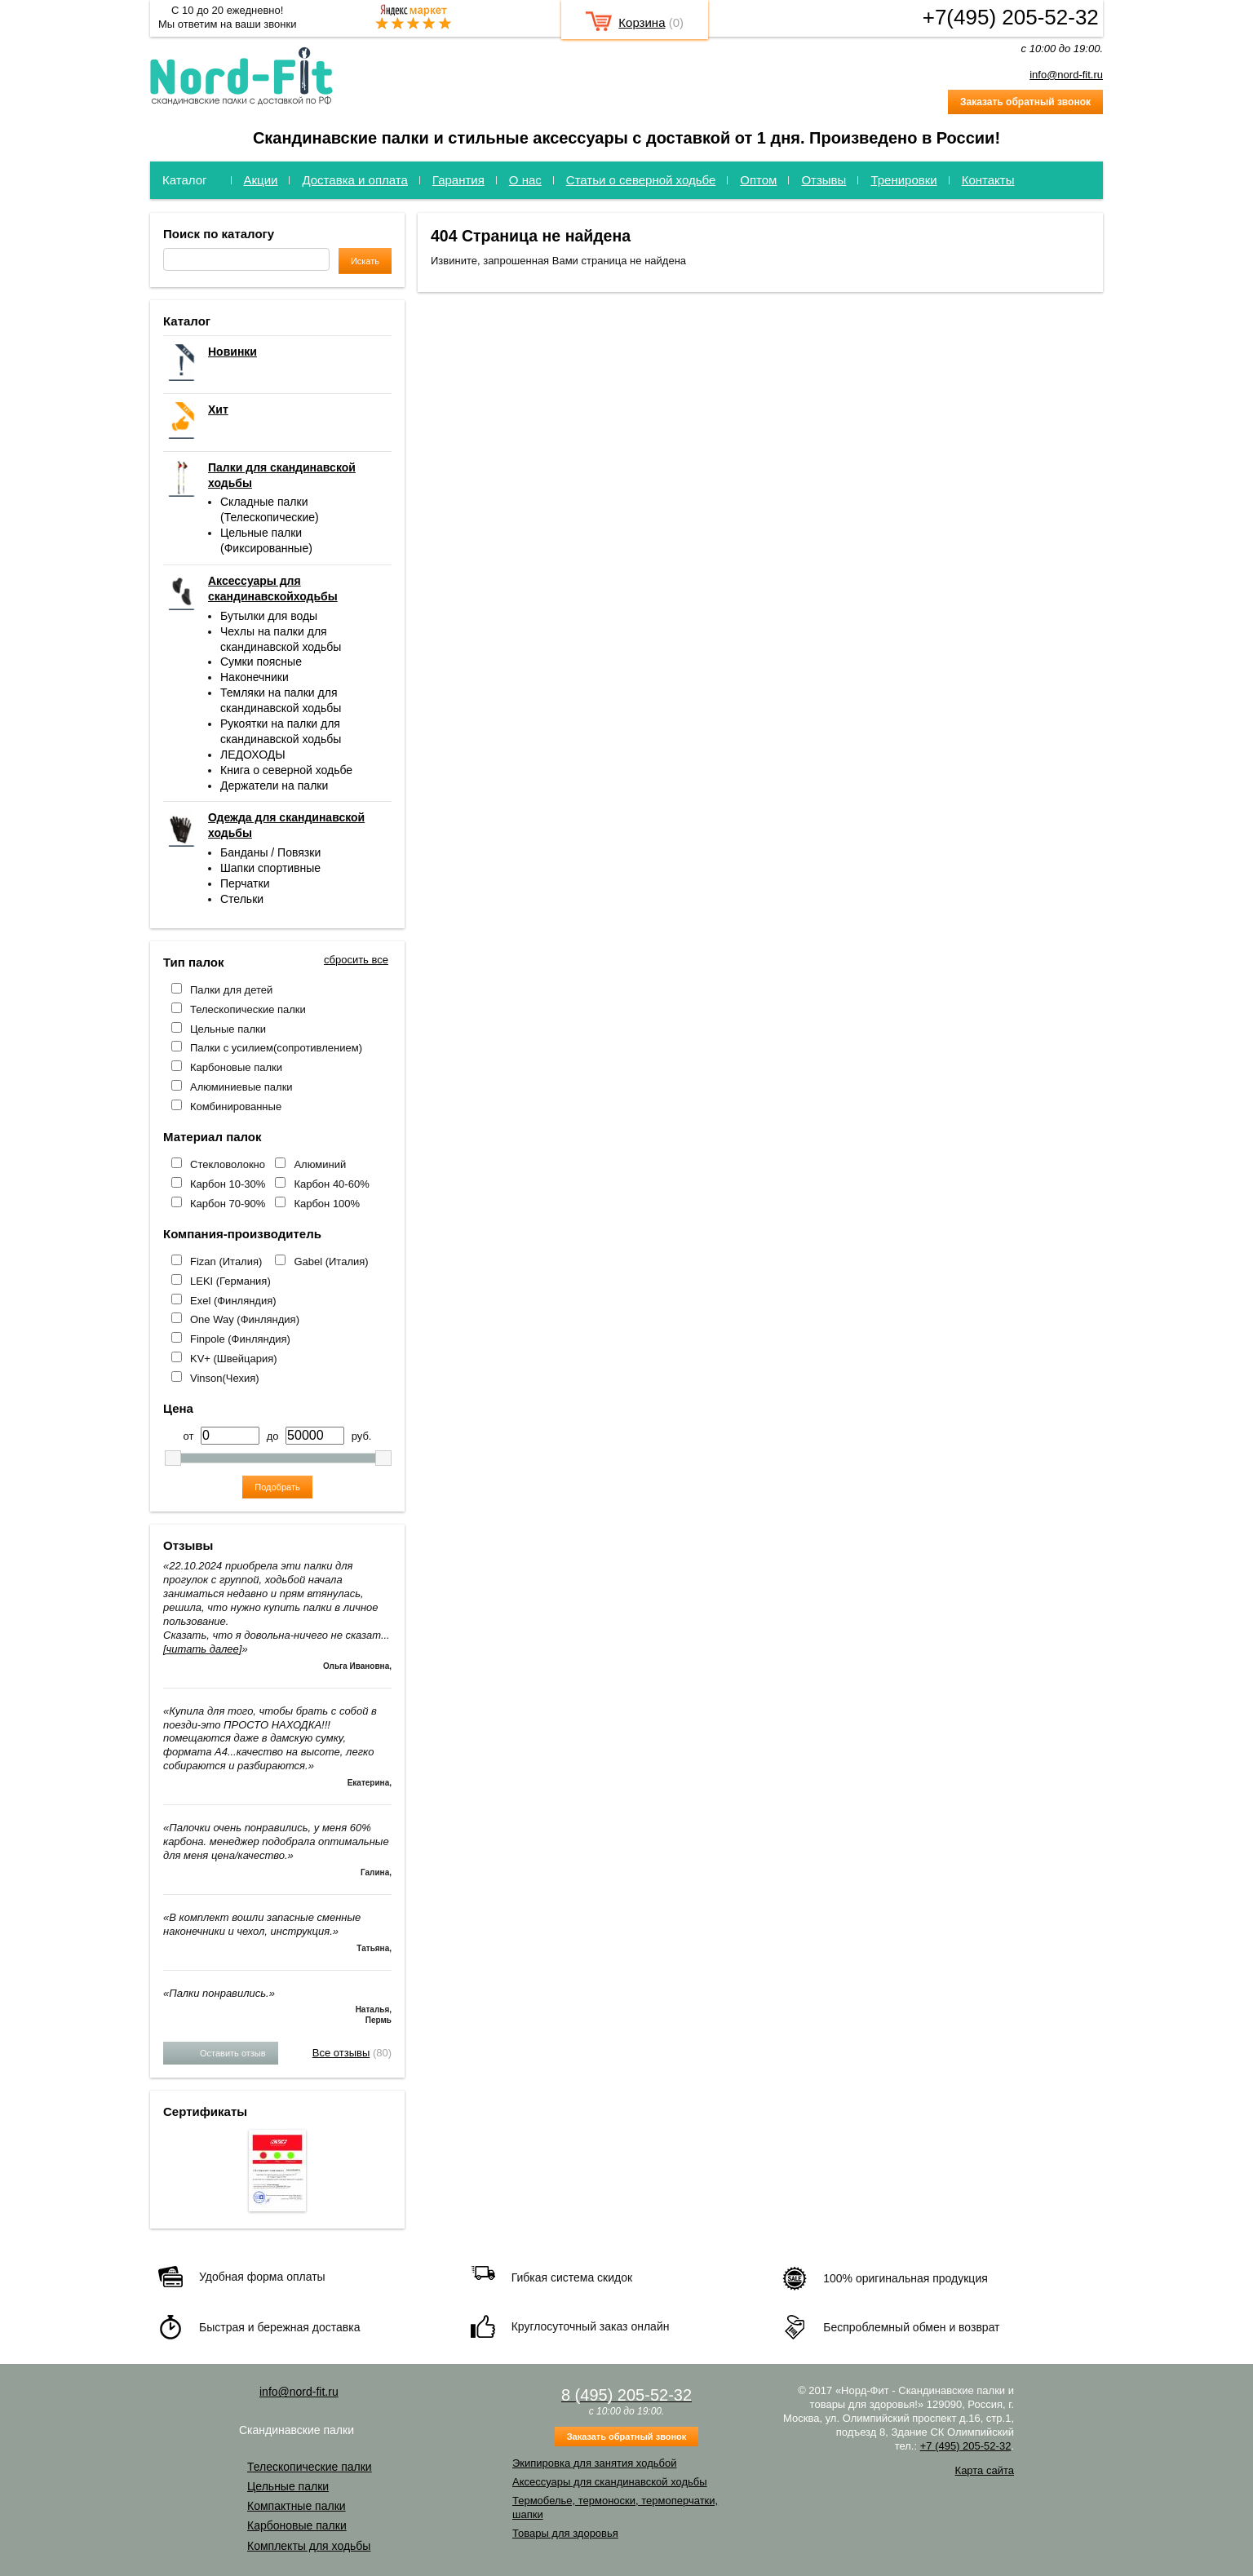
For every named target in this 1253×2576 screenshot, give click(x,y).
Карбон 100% (327, 1203)
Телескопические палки (248, 1009)
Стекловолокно (227, 1164)
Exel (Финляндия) (233, 1301)
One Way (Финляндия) (244, 1319)
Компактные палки (296, 2505)
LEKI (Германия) (230, 1281)
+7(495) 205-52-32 (1011, 17)
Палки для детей (231, 990)
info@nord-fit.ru (1066, 75)
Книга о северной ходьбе (286, 770)
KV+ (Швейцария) (233, 1358)
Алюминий (320, 1164)
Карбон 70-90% (227, 1203)
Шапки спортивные (270, 867)
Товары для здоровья (565, 2533)
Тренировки (903, 180)
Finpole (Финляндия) (240, 1339)
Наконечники (254, 677)
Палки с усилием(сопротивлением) (276, 1048)
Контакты (988, 180)
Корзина (641, 22)
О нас (525, 180)
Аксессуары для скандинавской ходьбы (609, 2482)
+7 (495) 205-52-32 (966, 2446)
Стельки (241, 898)
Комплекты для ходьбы (308, 2545)
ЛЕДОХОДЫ (253, 754)
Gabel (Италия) (331, 1261)
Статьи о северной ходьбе (640, 180)
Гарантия (458, 180)
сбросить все (356, 960)
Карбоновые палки (236, 1067)
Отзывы (823, 180)
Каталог (184, 180)
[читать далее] (202, 1649)
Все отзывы (341, 2053)
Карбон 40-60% (331, 1184)
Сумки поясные (261, 661)
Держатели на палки (274, 785)
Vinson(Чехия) (224, 1378)
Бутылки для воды (268, 615)
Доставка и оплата (354, 180)
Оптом (758, 180)
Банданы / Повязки (270, 852)
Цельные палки (228, 1029)
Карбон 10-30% (227, 1184)
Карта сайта (984, 2470)
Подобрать (277, 1487)
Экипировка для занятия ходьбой (594, 2463)
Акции (261, 180)
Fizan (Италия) (226, 1261)
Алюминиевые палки (241, 1087)
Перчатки (244, 883)
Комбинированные (235, 1106)
